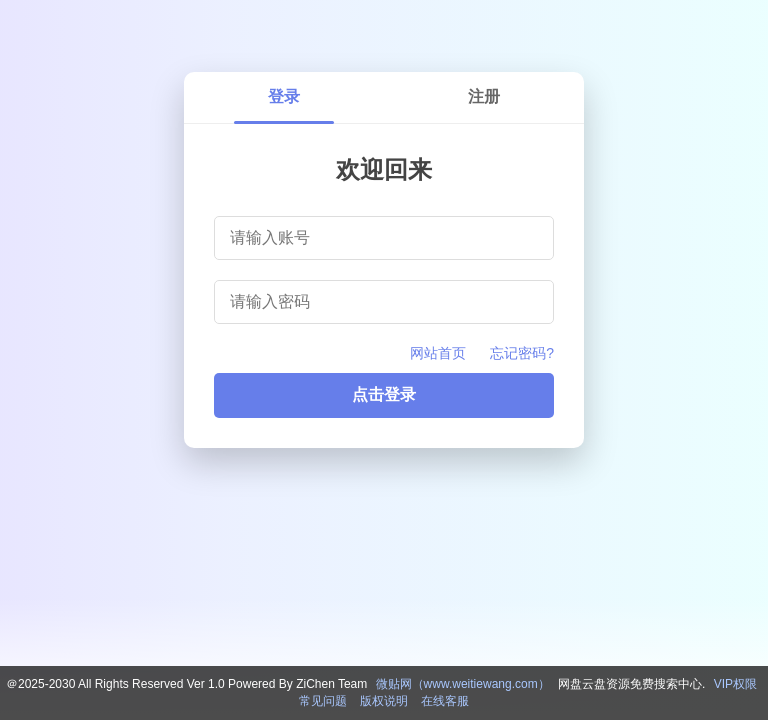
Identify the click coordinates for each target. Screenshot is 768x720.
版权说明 (384, 701)
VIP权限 (735, 684)
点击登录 (384, 394)
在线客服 (445, 701)
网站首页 (438, 353)
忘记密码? (522, 353)
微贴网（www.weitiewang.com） (463, 684)
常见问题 (323, 701)
